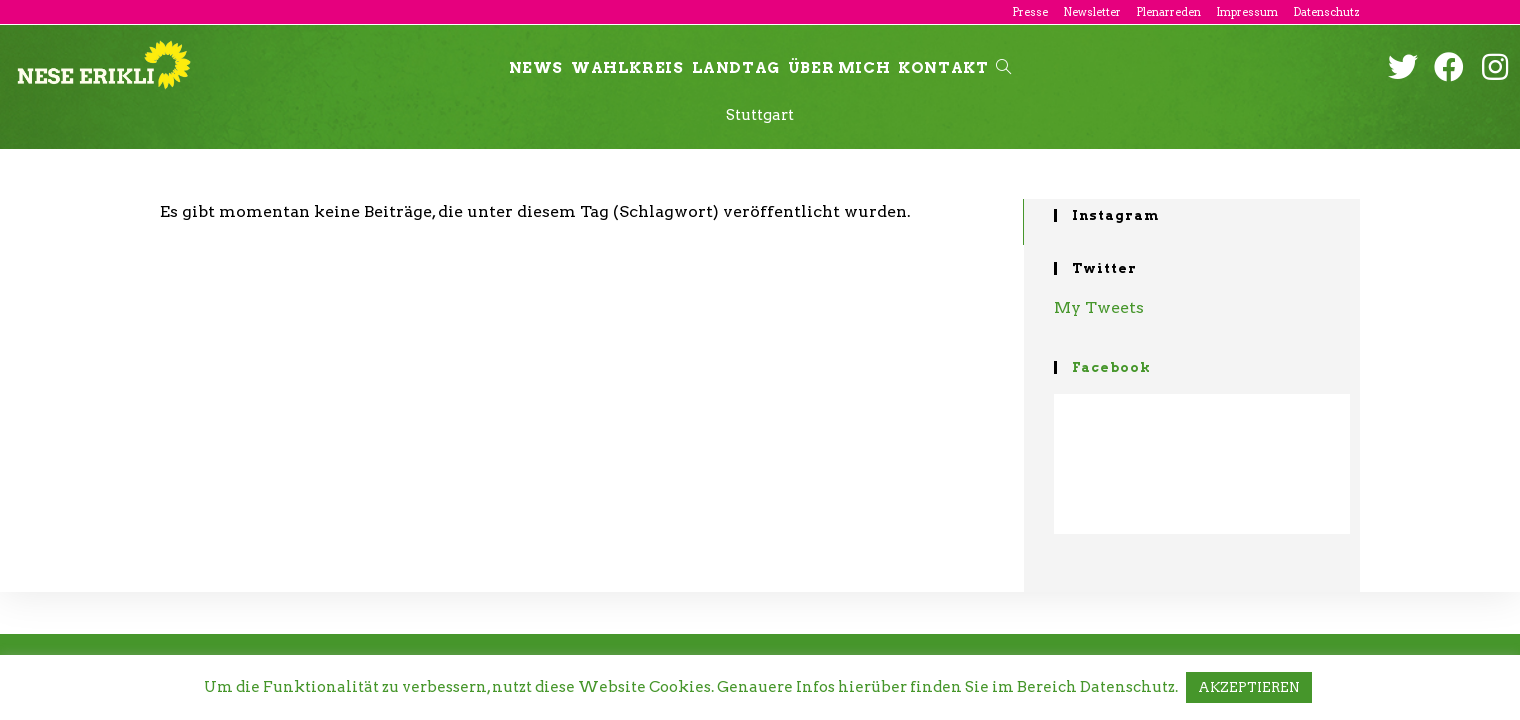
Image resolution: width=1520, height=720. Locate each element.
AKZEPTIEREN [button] (1249, 687)
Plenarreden (1168, 12)
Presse (1030, 12)
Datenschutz (1326, 12)
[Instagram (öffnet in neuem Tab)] (1495, 67)
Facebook (1111, 367)
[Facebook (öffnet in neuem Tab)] (1449, 67)
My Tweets (1099, 307)
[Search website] (1003, 68)
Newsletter (1092, 12)
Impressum (1247, 12)
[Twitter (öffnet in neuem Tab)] (1403, 67)
